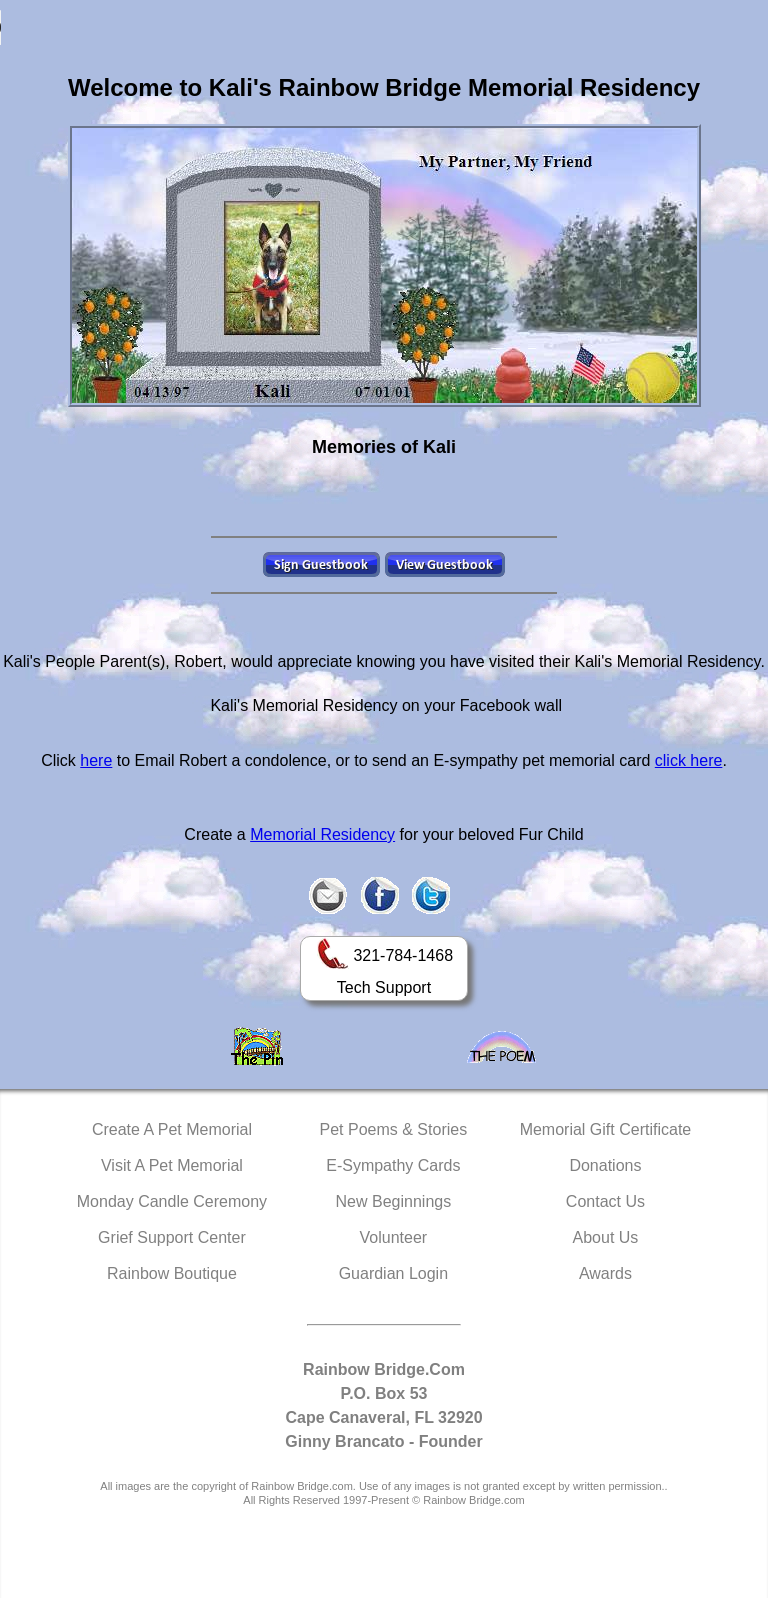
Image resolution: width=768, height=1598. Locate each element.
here (96, 760)
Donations (605, 1165)
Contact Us (605, 1201)
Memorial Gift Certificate (606, 1129)
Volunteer (394, 1237)
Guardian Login (393, 1273)
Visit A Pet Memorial (172, 1165)
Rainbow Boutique (172, 1273)
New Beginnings (394, 1201)
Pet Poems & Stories (394, 1129)
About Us (606, 1237)
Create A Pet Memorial (172, 1129)
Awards (605, 1273)
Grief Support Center (172, 1237)
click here (689, 760)
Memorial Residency (322, 834)
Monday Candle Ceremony (172, 1201)
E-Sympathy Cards (393, 1165)
